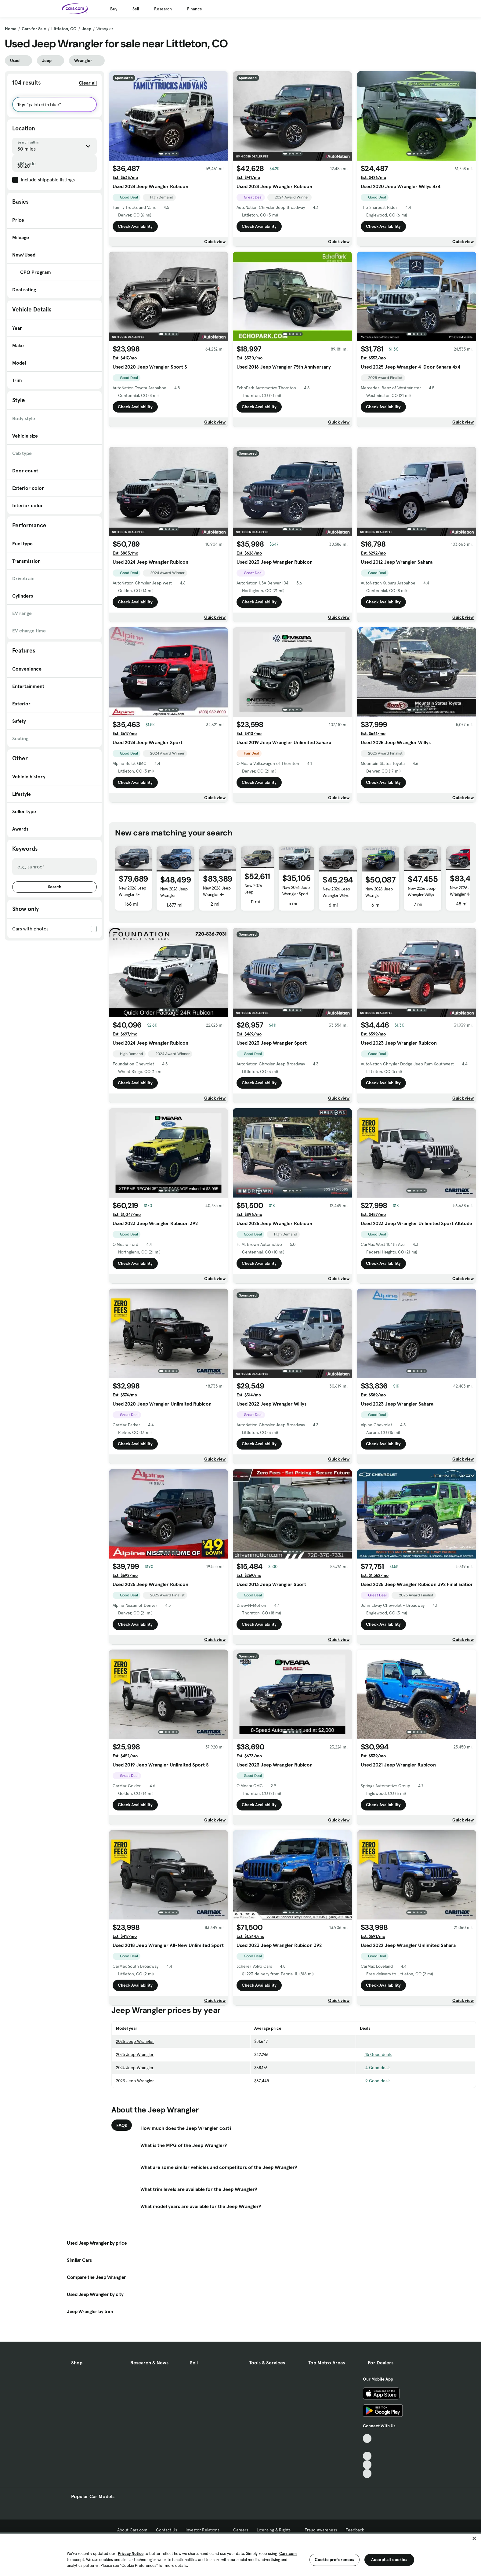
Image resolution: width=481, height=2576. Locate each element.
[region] (240, 2554)
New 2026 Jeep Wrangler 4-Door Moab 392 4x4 (132, 983)
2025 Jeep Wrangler (135, 2140)
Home (10, 28)
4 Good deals (375, 2153)
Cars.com (288, 2553)
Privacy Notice (130, 2553)
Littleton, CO (64, 28)
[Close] (474, 2538)
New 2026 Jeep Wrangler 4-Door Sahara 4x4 (255, 983)
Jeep (86, 28)
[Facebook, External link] (367, 2523)
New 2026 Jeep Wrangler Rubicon (174, 981)
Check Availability (135, 226)
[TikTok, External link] (367, 2514)
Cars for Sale (34, 28)
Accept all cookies (389, 2559)
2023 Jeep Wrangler (135, 2166)
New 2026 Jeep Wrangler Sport (296, 976)
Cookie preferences (334, 2559)
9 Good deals (375, 2166)
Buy (113, 9)
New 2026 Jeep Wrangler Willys (336, 978)
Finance (194, 9)
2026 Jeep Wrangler (135, 2127)
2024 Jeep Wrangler (135, 2153)
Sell (135, 9)
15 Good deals (376, 2140)
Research (163, 9)
